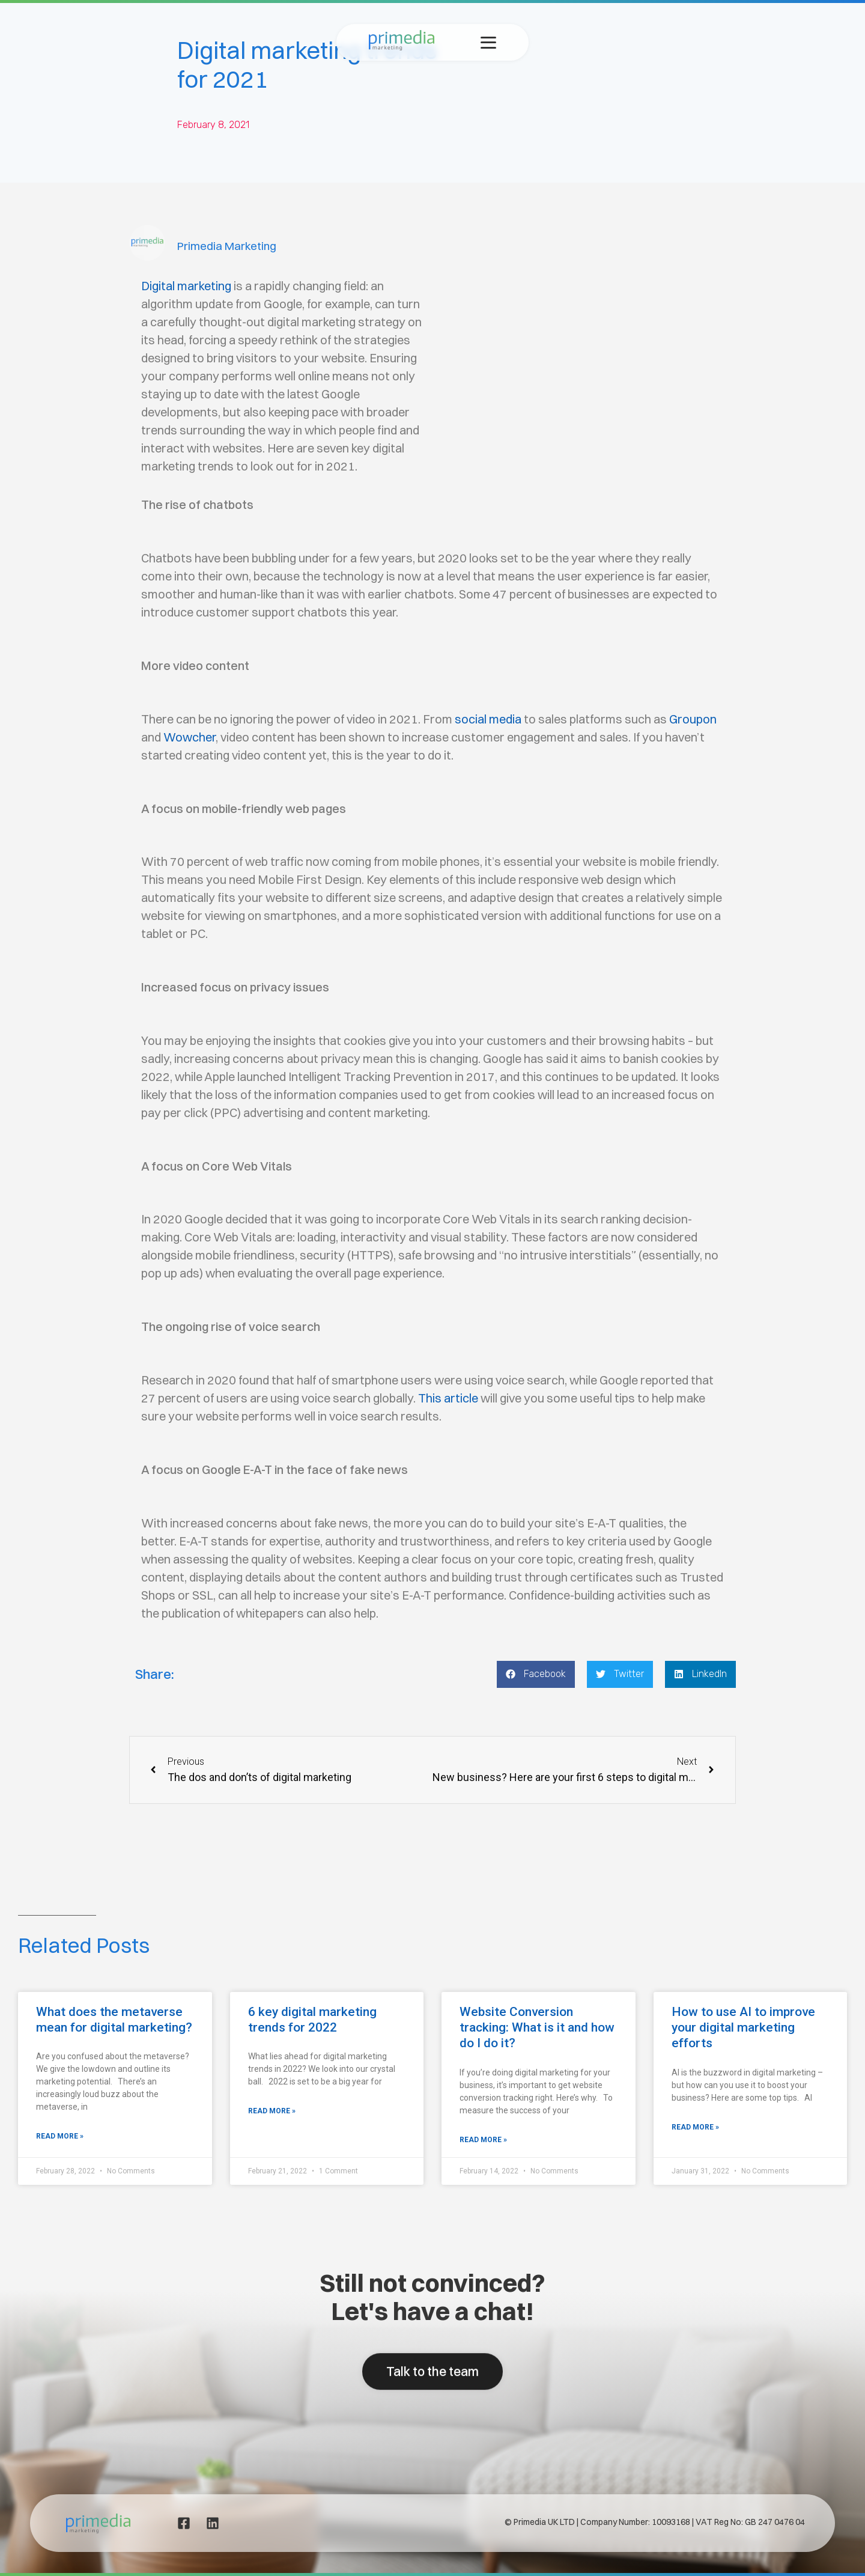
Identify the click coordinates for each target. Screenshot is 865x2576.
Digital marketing (186, 285)
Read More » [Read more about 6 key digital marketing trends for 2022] (272, 2111)
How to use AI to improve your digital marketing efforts (743, 2027)
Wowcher (189, 736)
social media (488, 718)
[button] (536, 1674)
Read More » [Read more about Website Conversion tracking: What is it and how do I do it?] (483, 2140)
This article (448, 1397)
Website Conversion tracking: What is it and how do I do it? (537, 2027)
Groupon (693, 718)
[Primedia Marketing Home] (401, 47)
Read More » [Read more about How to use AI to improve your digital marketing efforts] (695, 2127)
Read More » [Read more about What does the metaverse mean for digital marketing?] (59, 2136)
